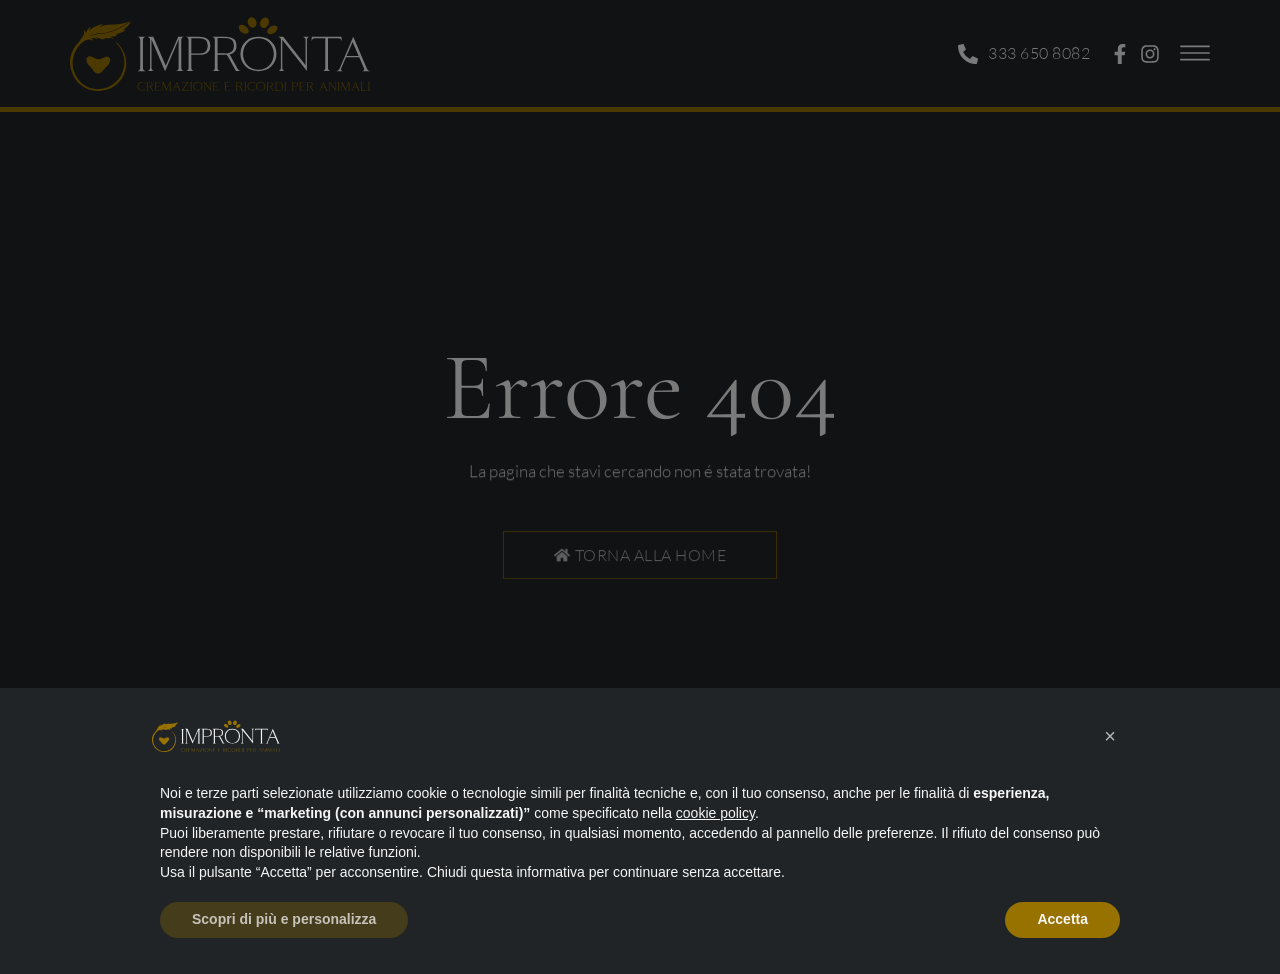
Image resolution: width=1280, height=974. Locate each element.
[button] (1110, 736)
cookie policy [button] (715, 813)
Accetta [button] (1062, 919)
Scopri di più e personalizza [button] (284, 919)
